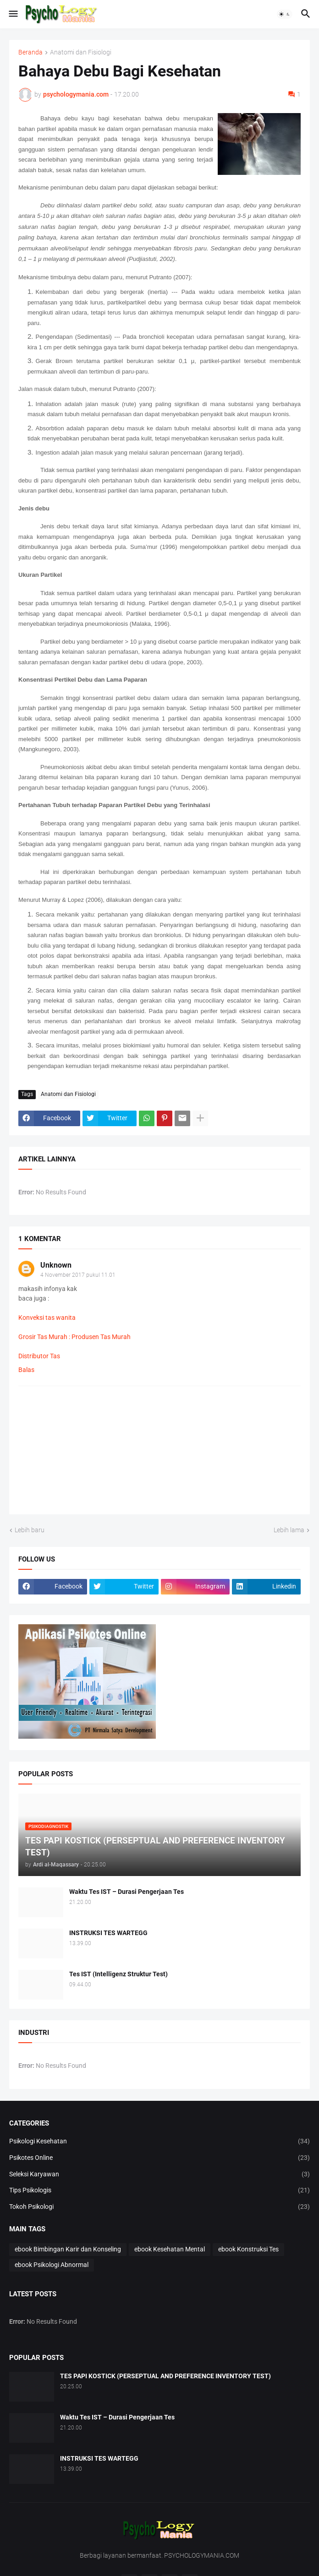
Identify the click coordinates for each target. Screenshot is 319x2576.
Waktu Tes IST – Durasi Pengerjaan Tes (126, 1891)
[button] (12, 14)
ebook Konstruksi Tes (248, 2249)
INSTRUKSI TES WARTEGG (108, 1932)
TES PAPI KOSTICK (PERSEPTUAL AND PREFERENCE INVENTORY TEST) (165, 2376)
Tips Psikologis (159, 2190)
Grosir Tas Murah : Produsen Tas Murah (74, 1336)
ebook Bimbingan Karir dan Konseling (68, 2249)
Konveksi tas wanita (47, 1317)
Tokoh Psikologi (159, 2207)
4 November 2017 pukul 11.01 (78, 1275)
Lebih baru (29, 1530)
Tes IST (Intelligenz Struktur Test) (118, 1974)
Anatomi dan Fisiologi (80, 52)
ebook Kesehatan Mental (169, 2249)
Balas (26, 1369)
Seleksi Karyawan (159, 2174)
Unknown (56, 1265)
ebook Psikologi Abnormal (51, 2264)
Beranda (30, 52)
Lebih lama (289, 1530)
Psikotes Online (159, 2158)
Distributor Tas (39, 1356)
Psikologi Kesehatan (159, 2141)
